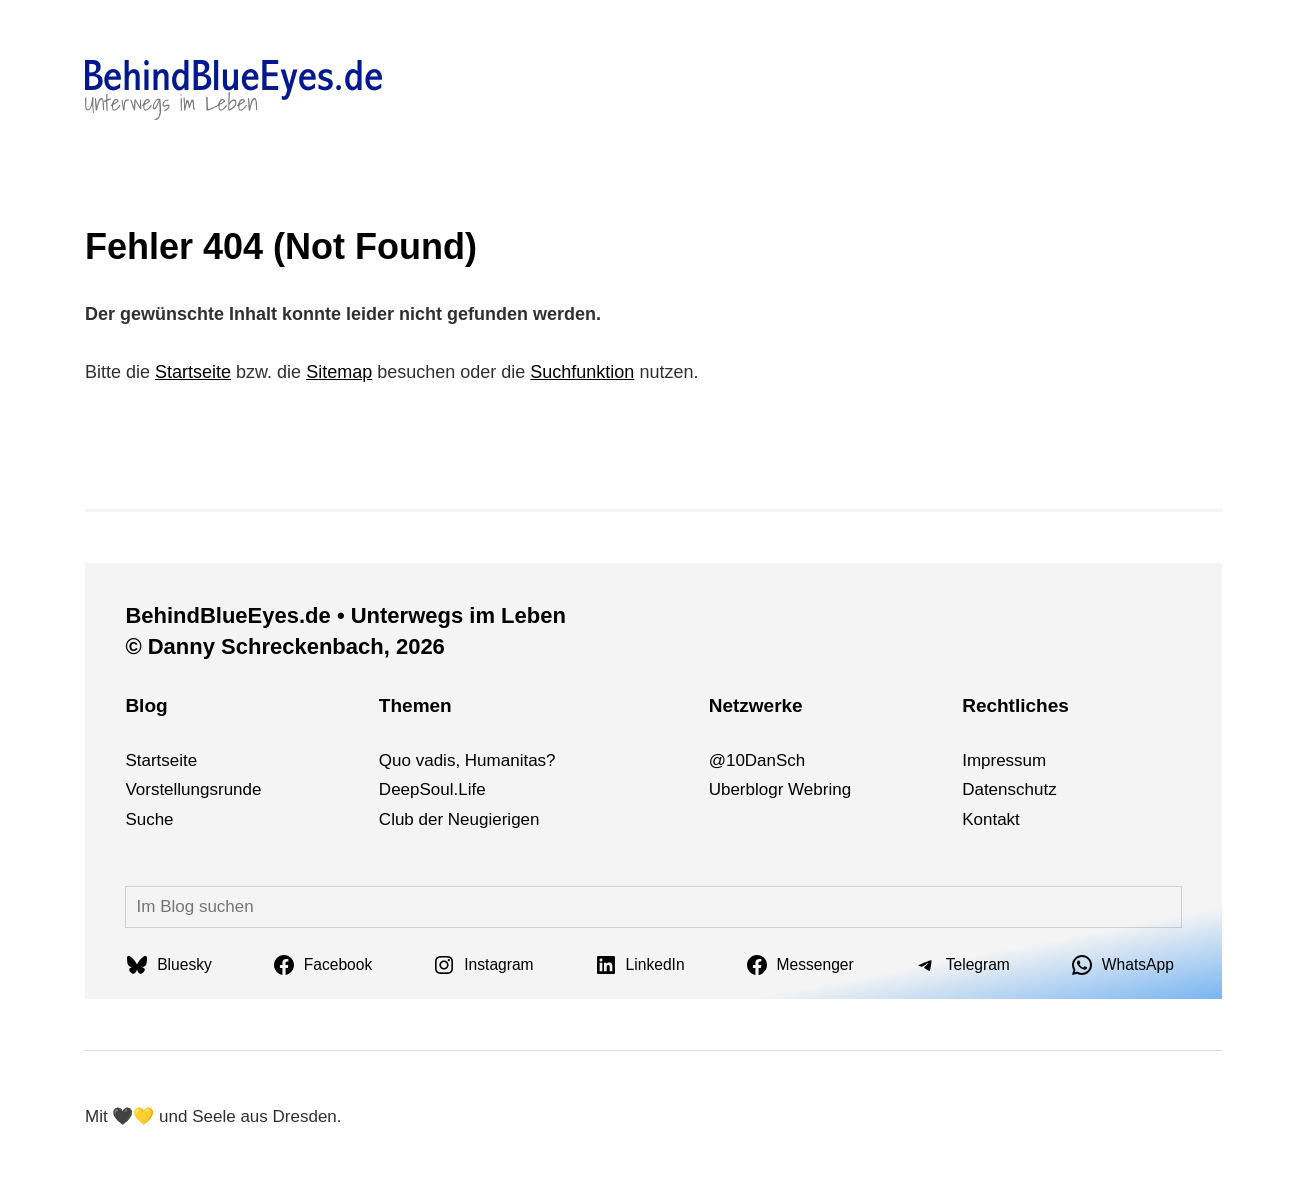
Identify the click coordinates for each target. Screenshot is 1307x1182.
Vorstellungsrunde (193, 789)
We (800, 789)
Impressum (1004, 760)
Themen (415, 705)
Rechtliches (1015, 705)
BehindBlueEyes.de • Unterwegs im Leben (345, 615)
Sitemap (339, 372)
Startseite (193, 372)
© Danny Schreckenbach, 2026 (284, 646)
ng (841, 789)
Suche (149, 819)
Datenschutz (1009, 789)
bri (822, 789)
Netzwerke (756, 705)
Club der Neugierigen (459, 819)
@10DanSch (757, 760)
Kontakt (991, 819)
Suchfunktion (582, 372)
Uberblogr (746, 789)
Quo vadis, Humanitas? (467, 760)
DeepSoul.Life (432, 789)
